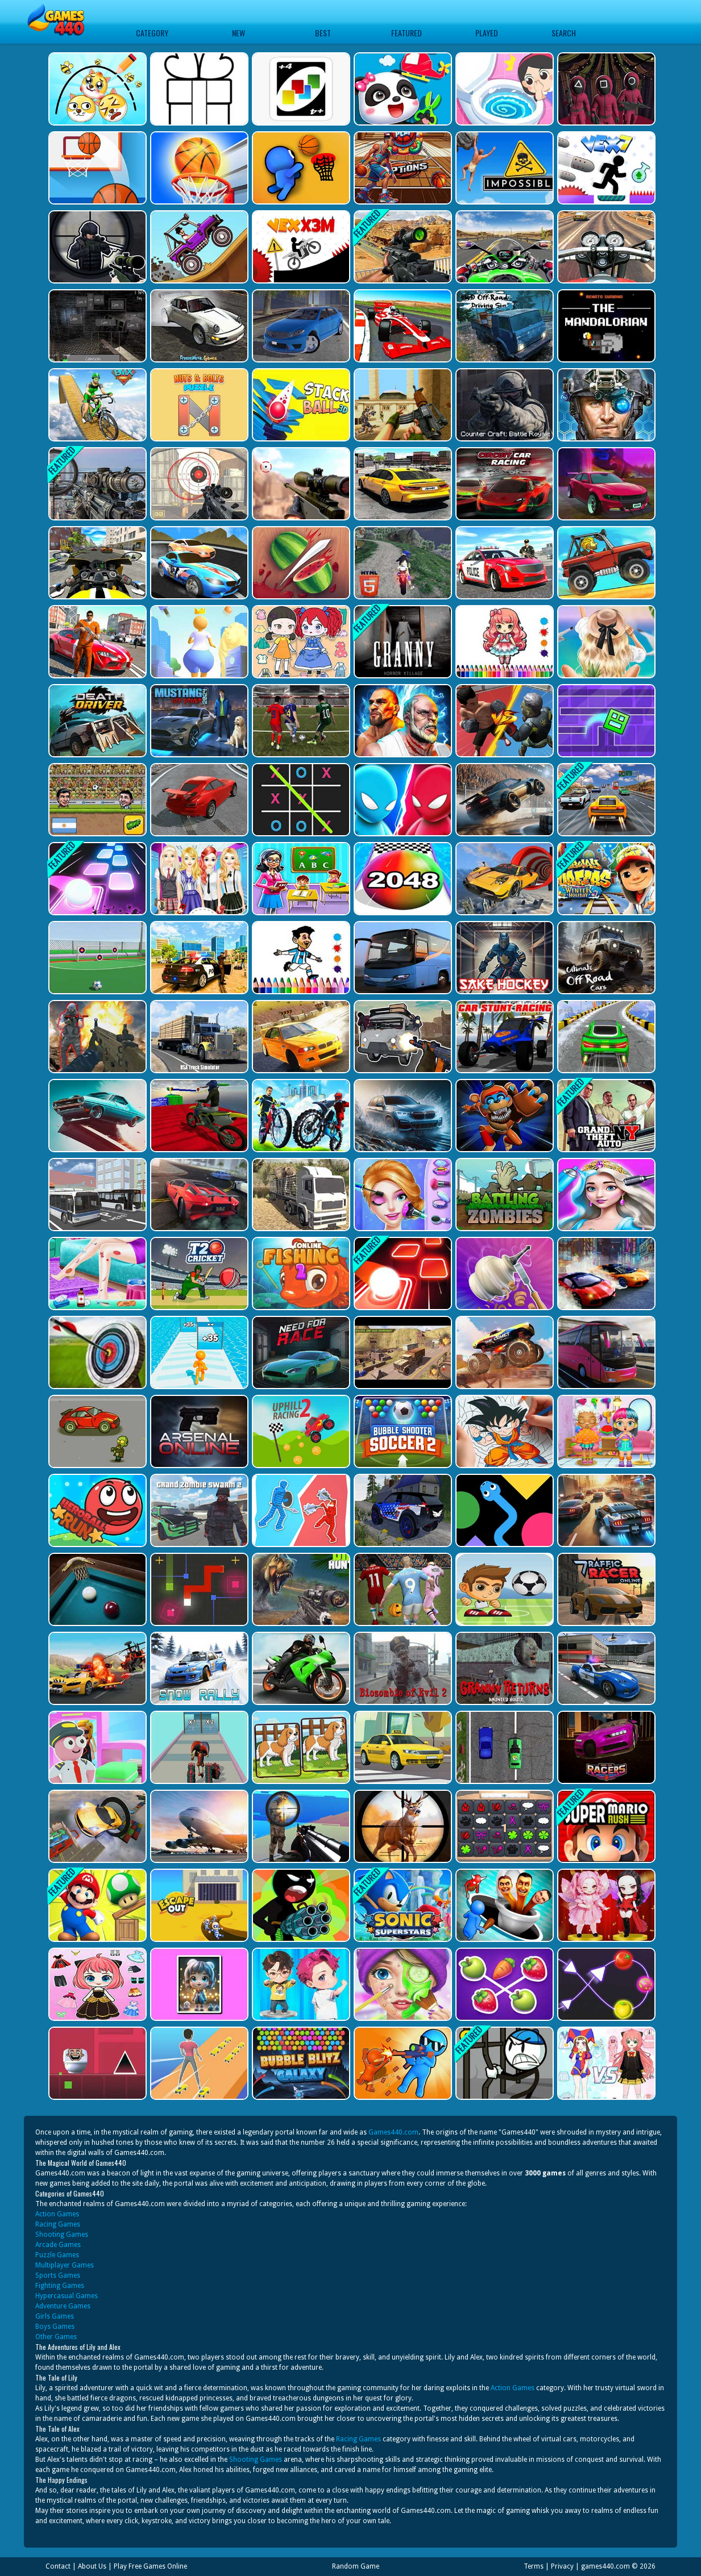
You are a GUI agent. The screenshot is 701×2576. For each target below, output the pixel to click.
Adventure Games (62, 2306)
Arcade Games (58, 2245)
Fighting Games (59, 2286)
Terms (534, 2566)
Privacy (562, 2566)
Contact (57, 2566)
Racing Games (57, 2224)
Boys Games (54, 2327)
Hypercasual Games (66, 2296)
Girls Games (54, 2316)
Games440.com (393, 2132)
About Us (92, 2566)
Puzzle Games (57, 2255)
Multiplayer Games (64, 2265)
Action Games (57, 2214)
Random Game (355, 2566)
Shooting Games (61, 2235)
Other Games (56, 2337)
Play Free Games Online (150, 2566)
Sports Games (57, 2275)
